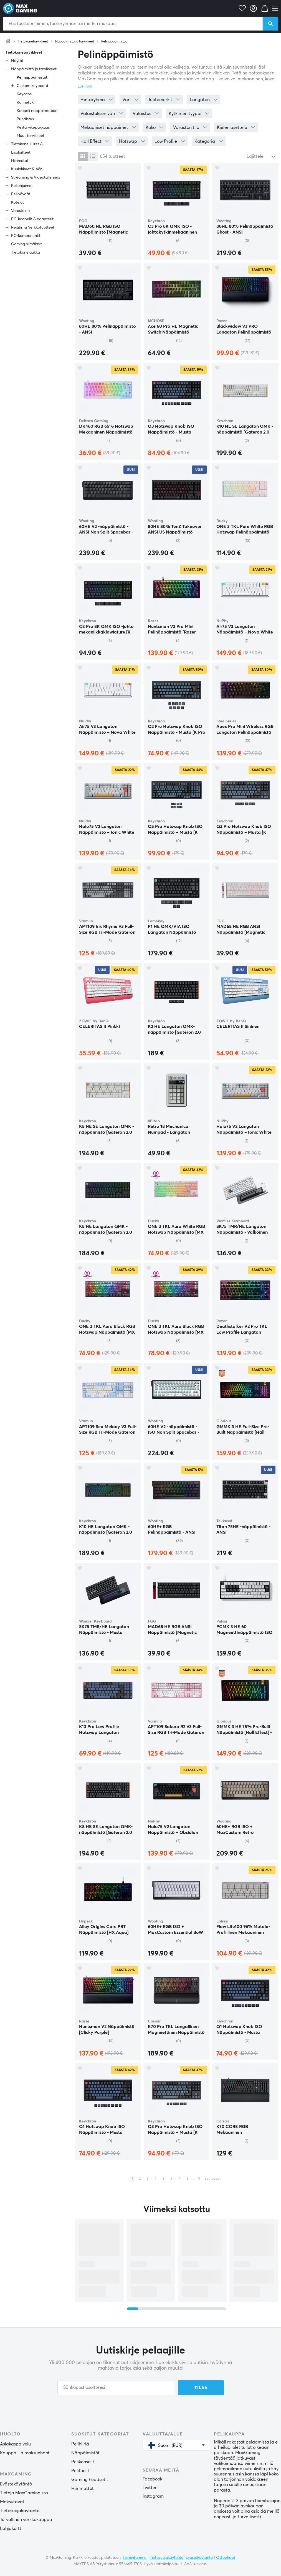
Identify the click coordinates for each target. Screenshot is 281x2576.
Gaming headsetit (89, 2479)
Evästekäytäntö (16, 2484)
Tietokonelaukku (25, 252)
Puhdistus (25, 119)
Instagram (153, 2496)
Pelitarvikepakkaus (33, 127)
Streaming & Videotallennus (35, 177)
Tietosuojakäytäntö (19, 2511)
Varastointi (20, 211)
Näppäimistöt (85, 2453)
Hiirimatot (19, 161)
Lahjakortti (11, 2528)
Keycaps (24, 94)
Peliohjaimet (22, 186)
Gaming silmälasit (26, 244)
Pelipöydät (20, 194)
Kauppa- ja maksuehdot (25, 2453)
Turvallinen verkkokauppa (26, 2519)
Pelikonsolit (82, 2462)
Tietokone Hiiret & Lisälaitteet (27, 148)
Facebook (152, 2479)
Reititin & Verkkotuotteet (32, 227)
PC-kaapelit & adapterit (32, 219)
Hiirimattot (82, 2488)
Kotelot (17, 202)
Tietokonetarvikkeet (33, 41)
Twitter (150, 2487)
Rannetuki (25, 102)
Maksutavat (12, 2502)
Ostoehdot (225, 2558)
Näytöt (17, 61)
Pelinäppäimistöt (114, 41)
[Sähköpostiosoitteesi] (115, 2387)
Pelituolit (80, 2471)
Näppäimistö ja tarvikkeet (74, 41)
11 (199, 2179)
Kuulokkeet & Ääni (27, 169)
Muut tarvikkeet (30, 136)
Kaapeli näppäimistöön (37, 111)
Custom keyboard (32, 86)
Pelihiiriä (80, 2444)
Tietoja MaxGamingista (24, 2493)
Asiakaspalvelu (15, 2444)
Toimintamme (134, 2558)
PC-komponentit (25, 236)
